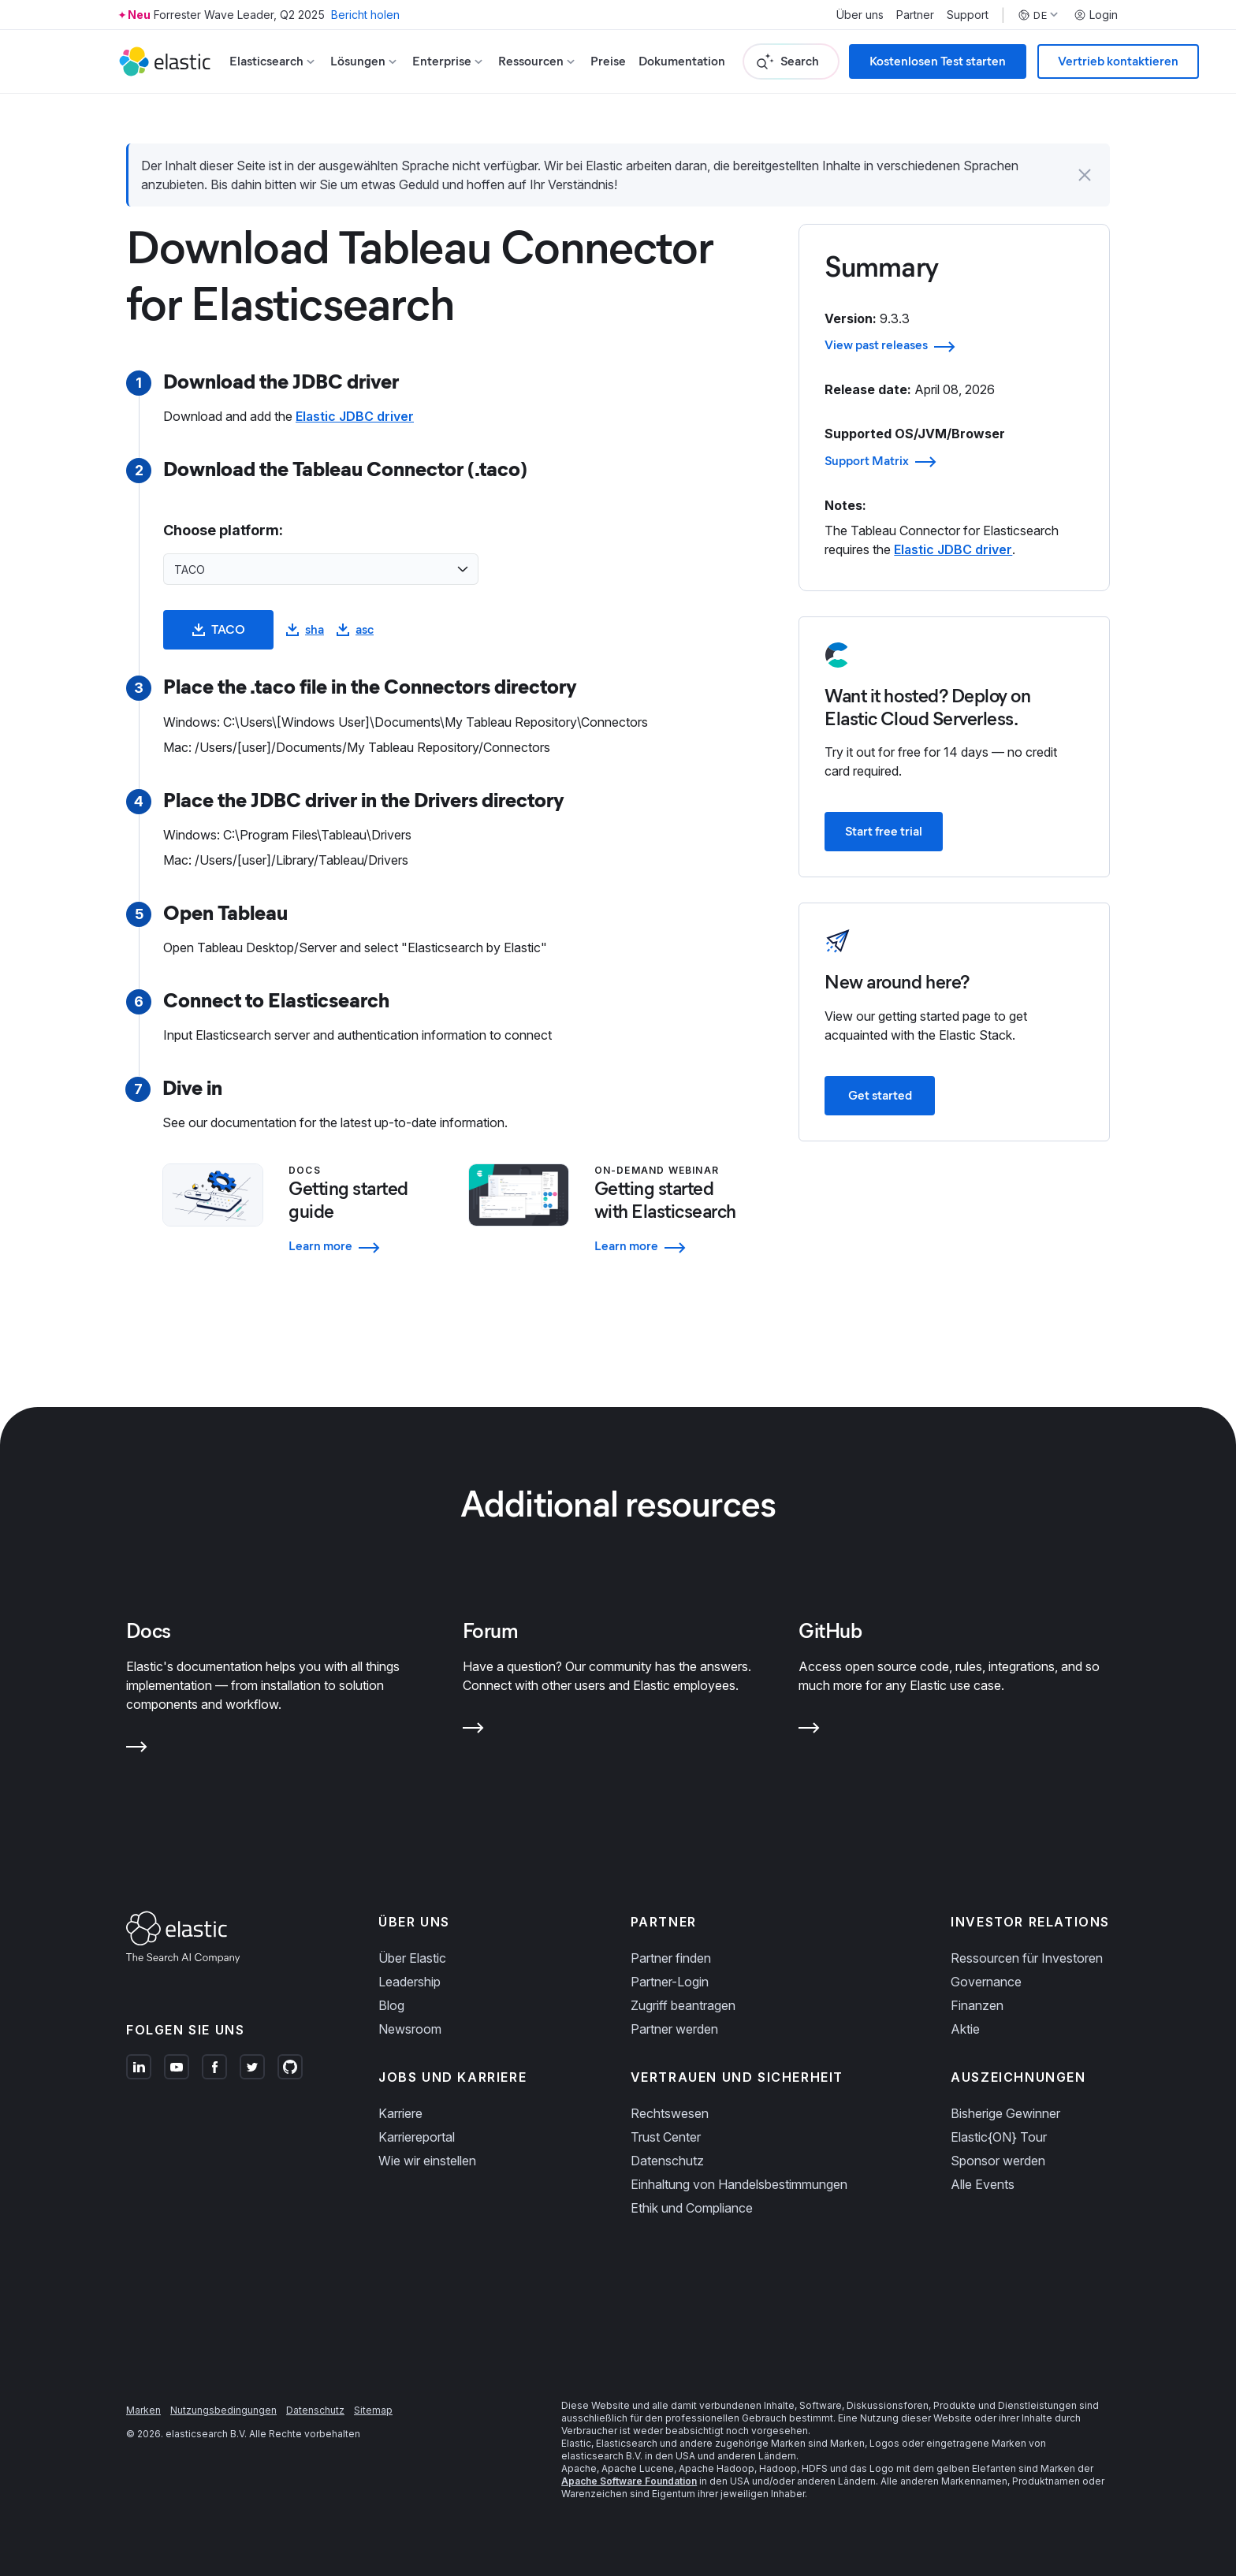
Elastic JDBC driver (355, 416)
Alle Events (982, 2184)
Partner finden (671, 1958)
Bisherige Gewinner (1005, 2113)
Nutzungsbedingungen (223, 2410)
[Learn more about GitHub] (809, 1731)
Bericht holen (365, 14)
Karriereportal (416, 2137)
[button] (1084, 175)
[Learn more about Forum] (473, 1731)
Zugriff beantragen (683, 2005)
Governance (986, 1982)
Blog (391, 2005)
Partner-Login (670, 1982)
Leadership (409, 1982)
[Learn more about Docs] (136, 1750)
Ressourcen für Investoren (1027, 1958)
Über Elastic (412, 1958)
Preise (608, 61)
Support (967, 14)
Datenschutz (667, 2160)
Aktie (965, 2029)
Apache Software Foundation (629, 2481)
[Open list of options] (462, 569)
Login (1096, 15)
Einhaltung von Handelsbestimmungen (739, 2184)
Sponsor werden (998, 2160)
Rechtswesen (670, 2113)
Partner (915, 14)
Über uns (860, 14)
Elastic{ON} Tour (999, 2137)
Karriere (400, 2113)
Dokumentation (681, 61)
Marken (143, 2410)
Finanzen (977, 2005)
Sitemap (373, 2410)
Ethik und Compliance (692, 2208)
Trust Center (666, 2137)
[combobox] (311, 569)
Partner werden (674, 2029)
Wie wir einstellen (427, 2160)
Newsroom (409, 2029)
